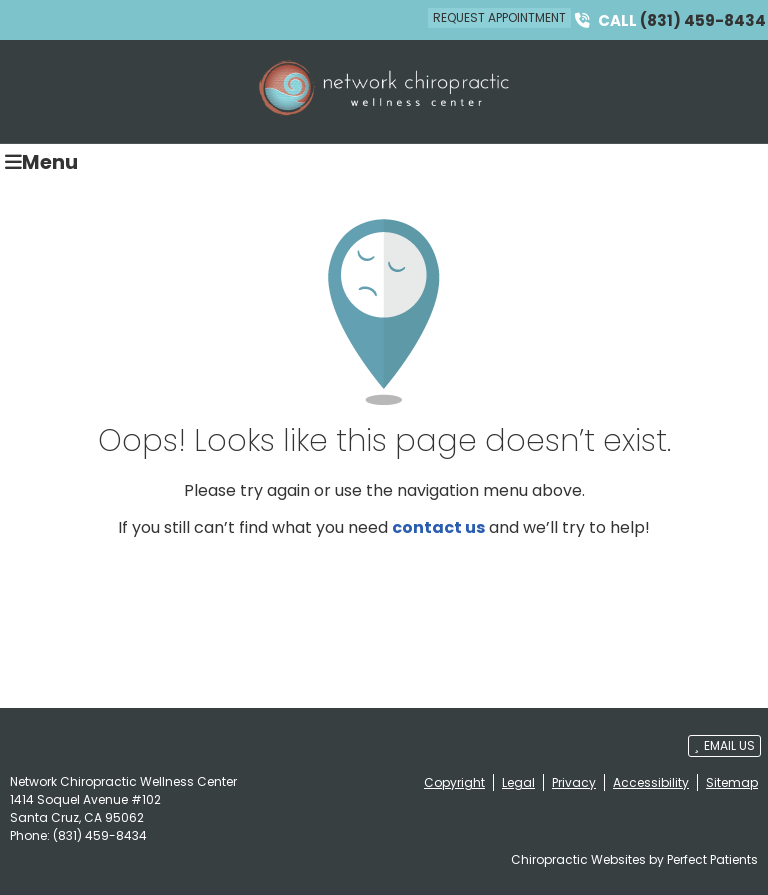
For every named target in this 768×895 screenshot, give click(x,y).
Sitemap (732, 782)
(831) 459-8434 (703, 20)
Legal (518, 782)
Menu (41, 161)
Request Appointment (499, 17)
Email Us (724, 745)
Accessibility (651, 782)
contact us (438, 527)
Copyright (454, 782)
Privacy (574, 782)
